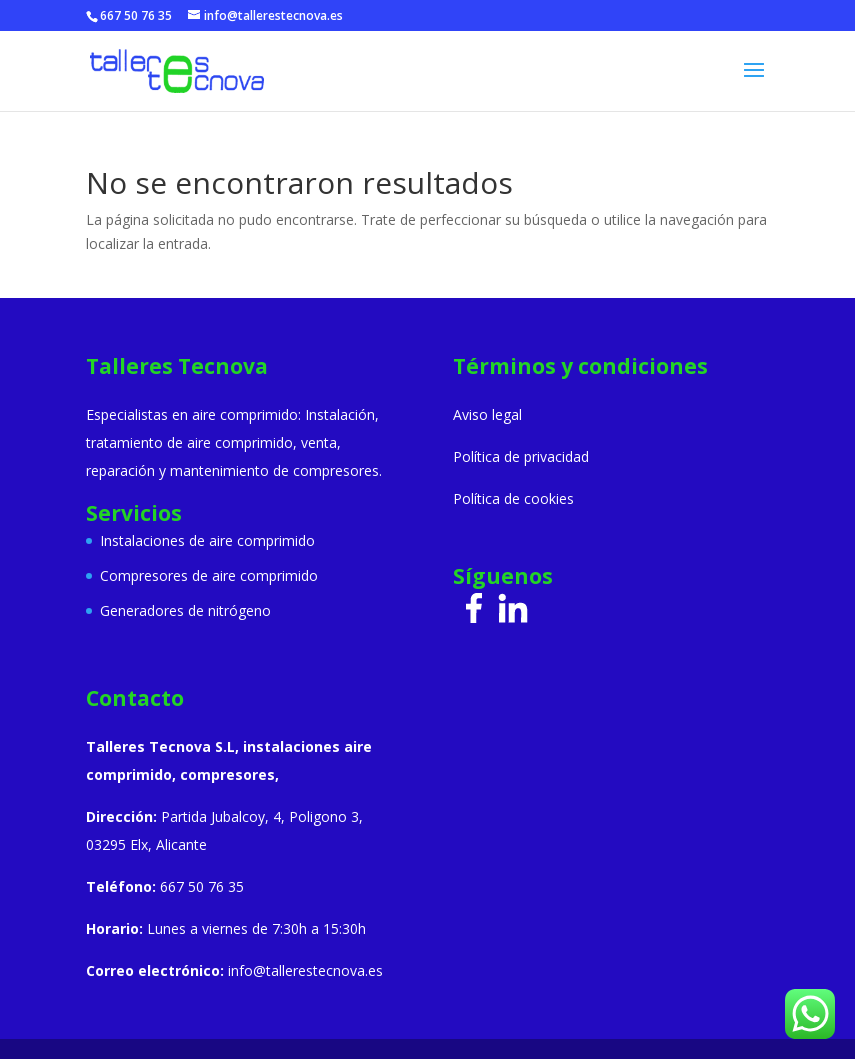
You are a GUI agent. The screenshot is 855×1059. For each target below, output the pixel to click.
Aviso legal (487, 414)
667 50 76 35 (136, 15)
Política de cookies (513, 498)
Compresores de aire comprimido (209, 575)
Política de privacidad (521, 456)
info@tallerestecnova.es (305, 970)
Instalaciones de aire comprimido (207, 540)
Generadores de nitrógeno (185, 610)
